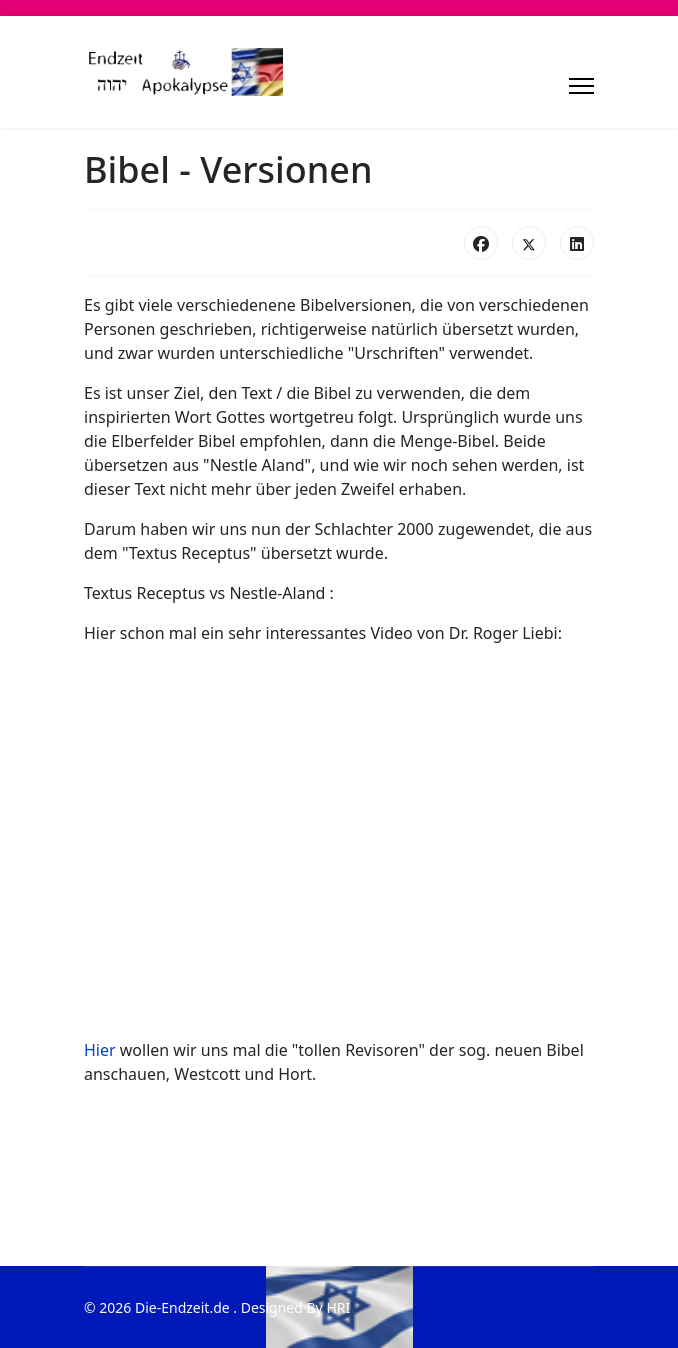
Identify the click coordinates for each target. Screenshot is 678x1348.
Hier (100, 1050)
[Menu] (581, 86)
